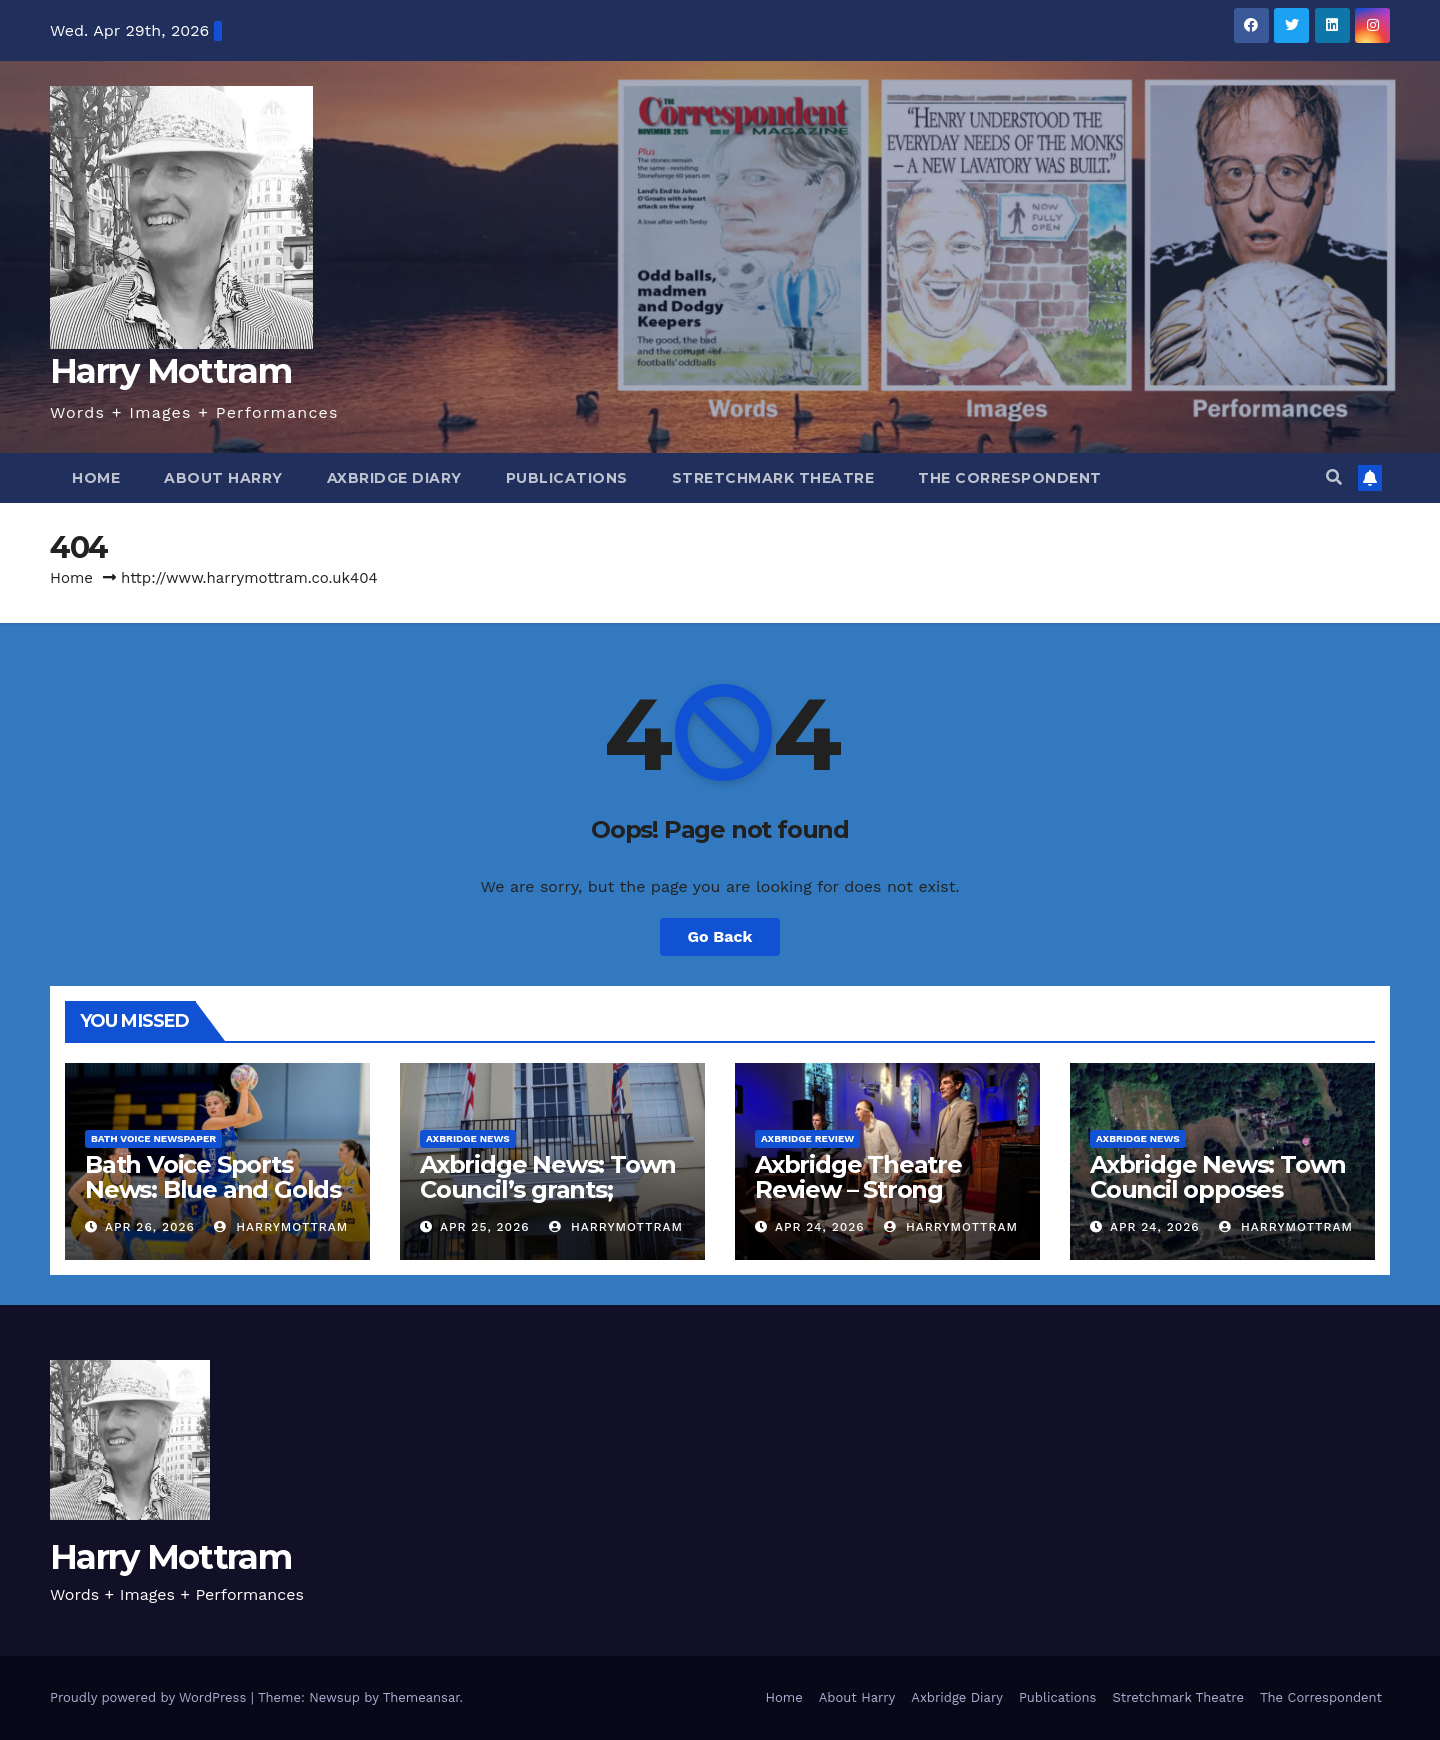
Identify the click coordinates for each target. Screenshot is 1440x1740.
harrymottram (281, 1227)
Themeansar (421, 1697)
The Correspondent (1010, 478)
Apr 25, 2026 (485, 1227)
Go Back (720, 936)
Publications (567, 478)
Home (96, 478)
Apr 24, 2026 (820, 1227)
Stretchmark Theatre (773, 478)
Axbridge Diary (394, 478)
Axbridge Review (807, 1138)
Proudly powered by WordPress (150, 1697)
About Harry (223, 478)
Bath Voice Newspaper (153, 1138)
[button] (1334, 477)
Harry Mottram (170, 371)
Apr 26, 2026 (150, 1227)
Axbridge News (468, 1138)
